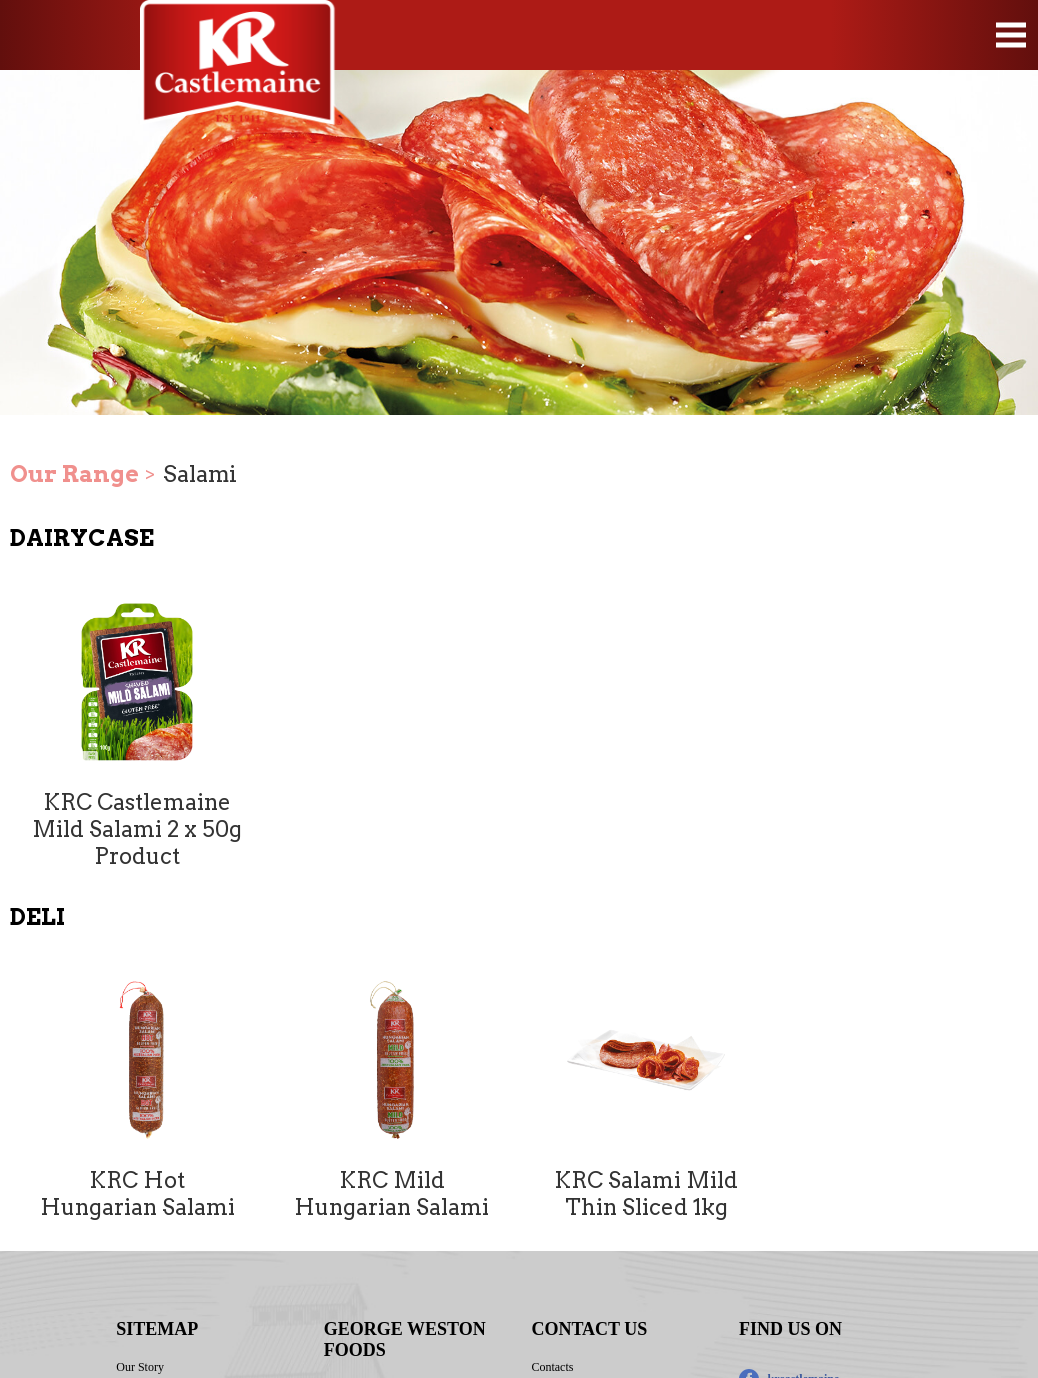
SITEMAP (157, 1329)
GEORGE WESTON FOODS (405, 1339)
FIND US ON (790, 1329)
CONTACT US (589, 1329)
